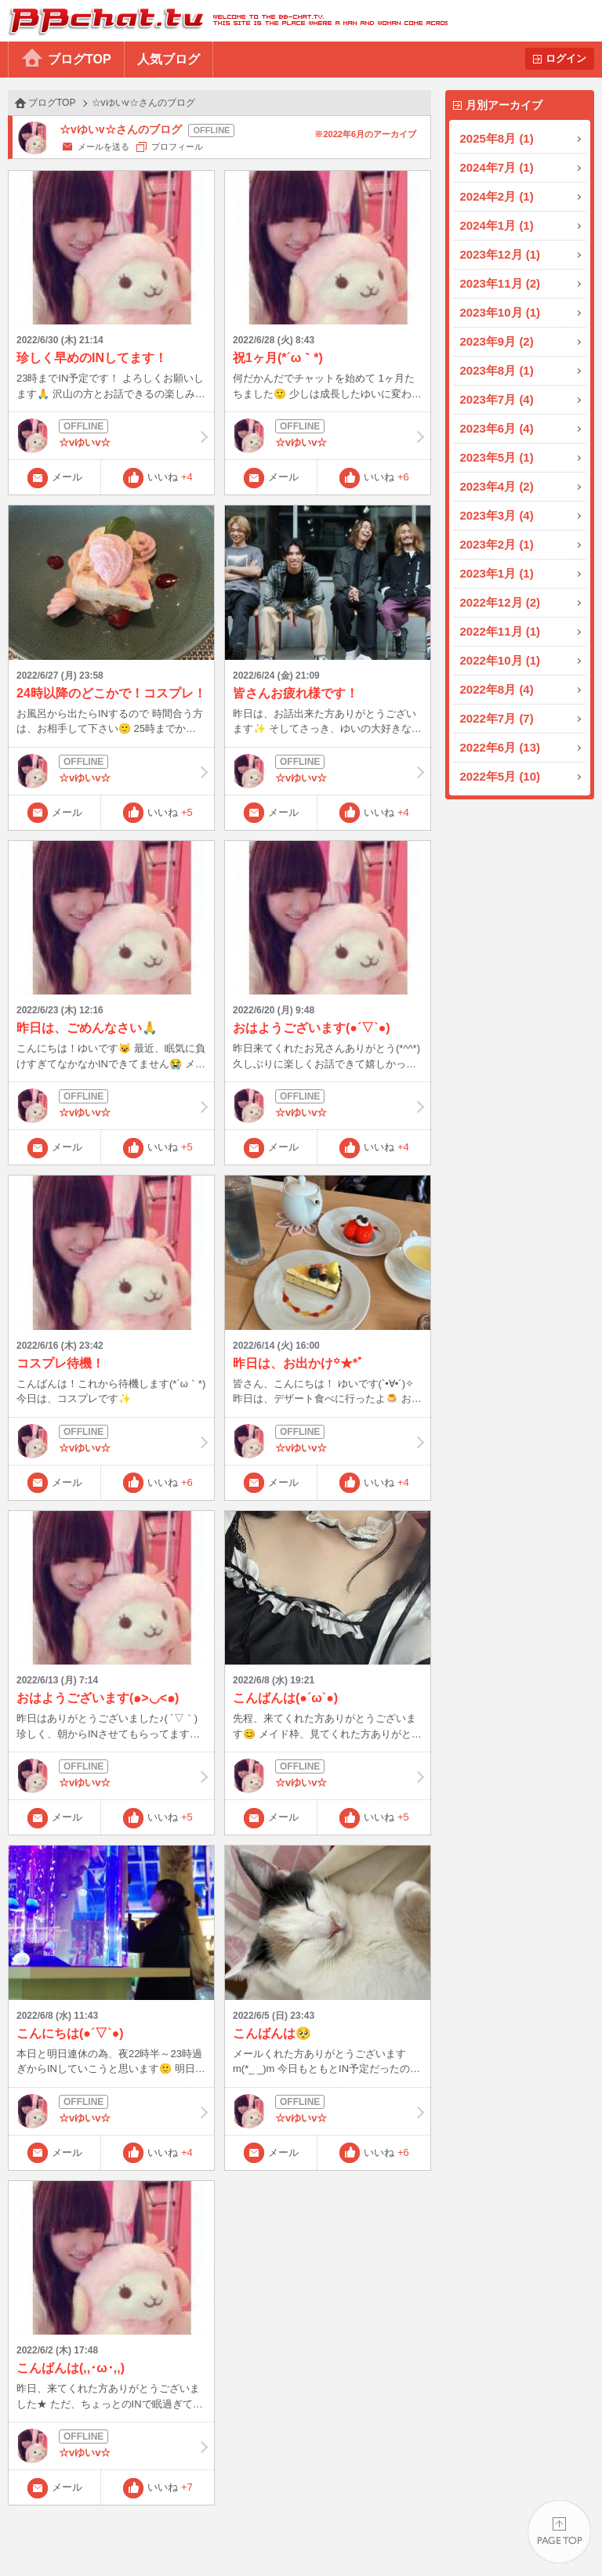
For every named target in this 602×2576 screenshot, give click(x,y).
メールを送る (103, 146)
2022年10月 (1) (500, 660)
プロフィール (177, 146)
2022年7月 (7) (497, 718)
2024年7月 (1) (497, 167)
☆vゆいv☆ (111, 435)
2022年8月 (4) (497, 689)
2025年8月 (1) (497, 138)
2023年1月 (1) (497, 573)
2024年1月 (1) (497, 225)
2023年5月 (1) (497, 457)
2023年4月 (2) (497, 486)
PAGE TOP (559, 2533)
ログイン (566, 58)
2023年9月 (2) (497, 341)
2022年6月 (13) (500, 747)
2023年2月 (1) (497, 544)
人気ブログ (168, 59)
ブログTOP (79, 59)
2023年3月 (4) (497, 515)
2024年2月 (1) (497, 196)
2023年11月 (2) (500, 283)
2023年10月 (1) (500, 312)
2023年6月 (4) (497, 428)
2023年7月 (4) (497, 399)
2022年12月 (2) (500, 602)
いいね (170, 477)
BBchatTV (224, 21)
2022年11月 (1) (500, 631)
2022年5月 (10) (500, 776)
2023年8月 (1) (497, 370)
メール (67, 477)
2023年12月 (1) (500, 254)
